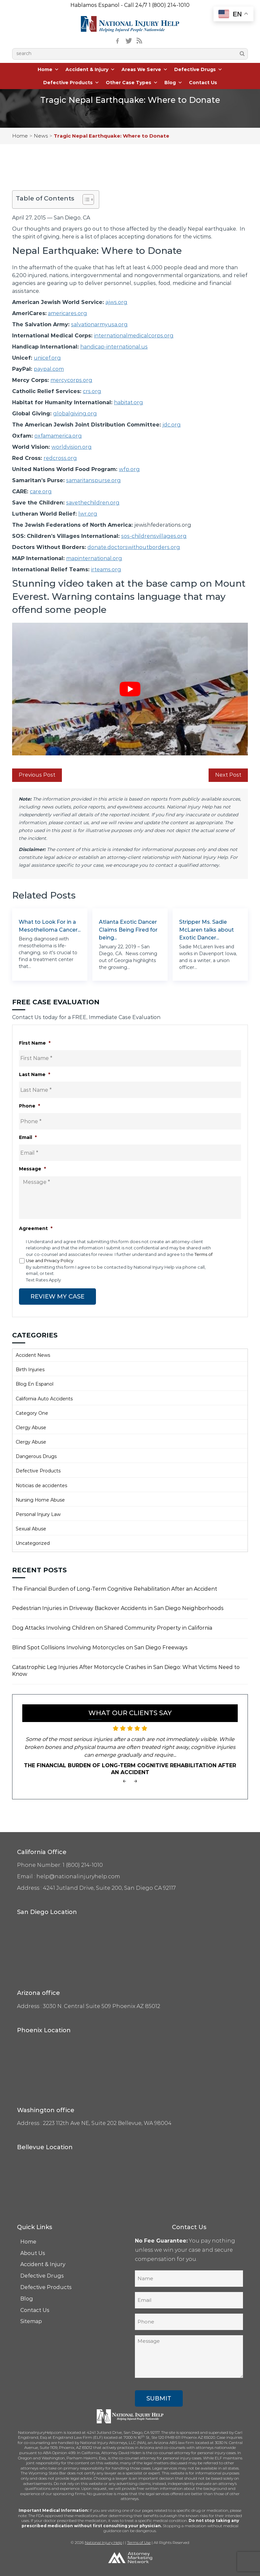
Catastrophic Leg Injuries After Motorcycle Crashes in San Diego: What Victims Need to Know (126, 1670)
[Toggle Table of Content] (85, 199)
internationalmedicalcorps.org (134, 335)
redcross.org (60, 458)
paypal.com (49, 369)
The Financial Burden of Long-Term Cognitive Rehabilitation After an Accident (114, 1588)
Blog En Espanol (34, 1384)
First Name (34, 1043)
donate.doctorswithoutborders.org (133, 547)
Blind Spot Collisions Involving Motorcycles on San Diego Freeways (100, 1647)
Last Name (34, 1074)
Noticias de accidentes (41, 1485)
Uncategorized (33, 1543)
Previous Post (37, 775)
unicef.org (47, 358)
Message (32, 1169)
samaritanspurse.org (93, 480)
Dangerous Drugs (36, 1456)
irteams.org (106, 569)
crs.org (92, 391)
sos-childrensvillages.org (154, 536)
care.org (41, 491)
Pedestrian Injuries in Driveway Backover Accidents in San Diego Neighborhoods (118, 1608)
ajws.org (116, 302)
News (41, 136)
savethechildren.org (93, 503)
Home (48, 69)
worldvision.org (71, 447)
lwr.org (87, 514)
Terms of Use (139, 2542)
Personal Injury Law (38, 1514)
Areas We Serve (144, 69)
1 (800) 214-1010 (169, 5)
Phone (29, 1106)
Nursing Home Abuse (40, 1500)
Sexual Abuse (31, 1528)
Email (28, 1137)
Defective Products (71, 82)
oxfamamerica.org (58, 436)
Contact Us (203, 82)
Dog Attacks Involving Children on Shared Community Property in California (112, 1627)
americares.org (67, 313)
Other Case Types (132, 82)
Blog (173, 82)
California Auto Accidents (44, 1398)
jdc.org (171, 425)
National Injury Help (103, 2542)
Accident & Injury (90, 69)
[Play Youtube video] (130, 689)
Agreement (35, 1228)
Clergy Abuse (31, 1427)
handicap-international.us (114, 347)
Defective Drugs (198, 69)
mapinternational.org (94, 558)
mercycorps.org (71, 380)
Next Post (228, 775)
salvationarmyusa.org (99, 324)
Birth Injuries (30, 1369)
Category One (32, 1413)
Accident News (33, 1355)
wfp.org (129, 469)
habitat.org (128, 402)
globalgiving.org (75, 413)
